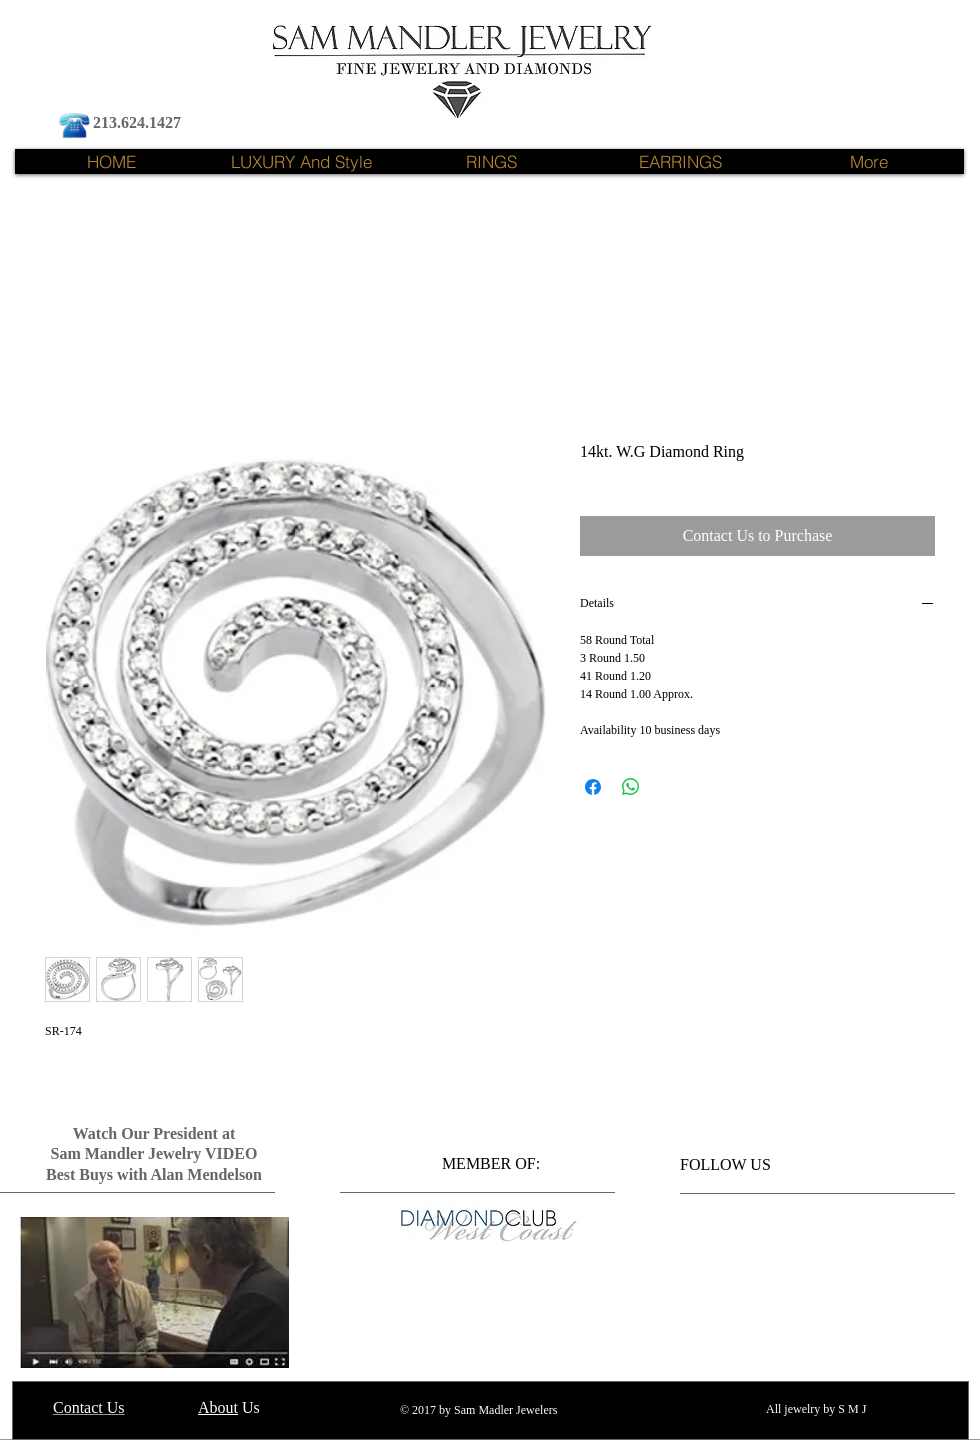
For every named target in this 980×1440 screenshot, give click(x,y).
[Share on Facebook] (593, 787)
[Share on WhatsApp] (631, 787)
